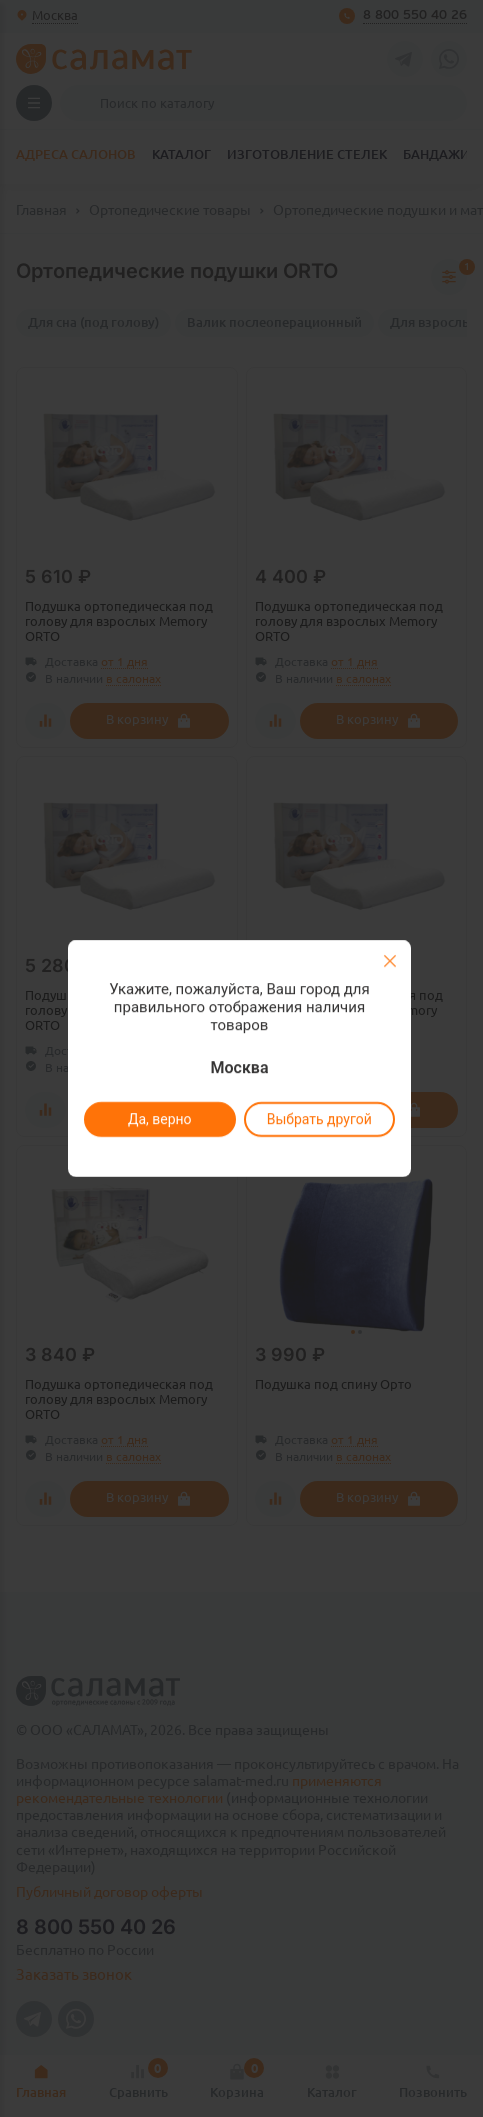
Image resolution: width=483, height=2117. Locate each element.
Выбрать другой (319, 1119)
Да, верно (160, 1119)
